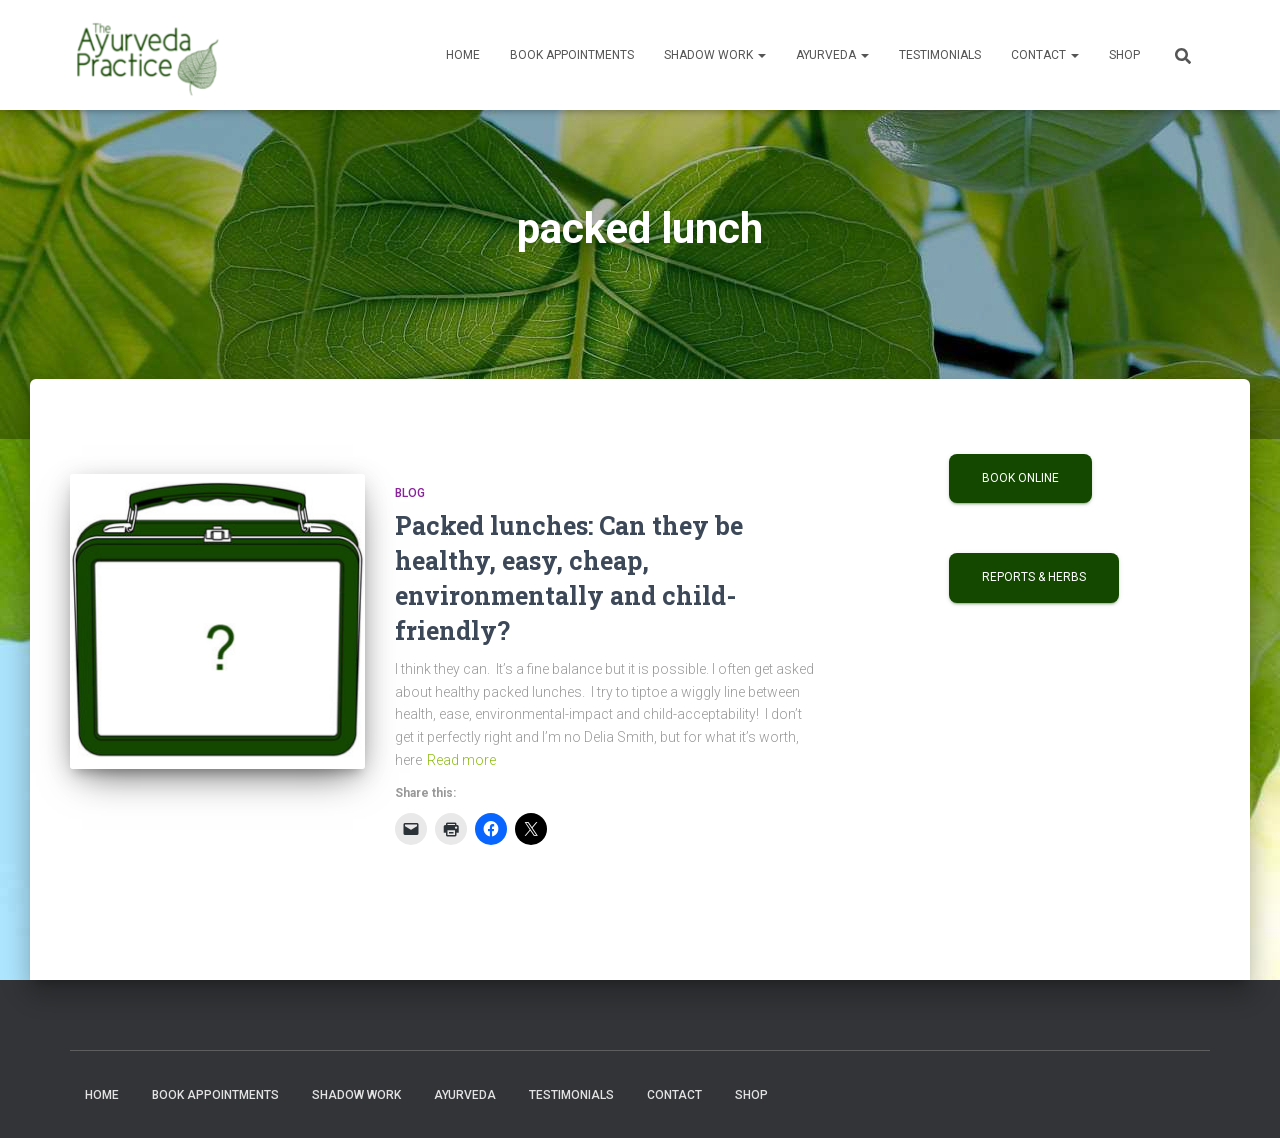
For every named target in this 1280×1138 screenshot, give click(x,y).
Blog (410, 493)
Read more (461, 760)
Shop (1124, 55)
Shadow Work (715, 55)
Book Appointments (572, 55)
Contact (1045, 55)
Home (463, 55)
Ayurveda (832, 55)
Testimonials (940, 55)
